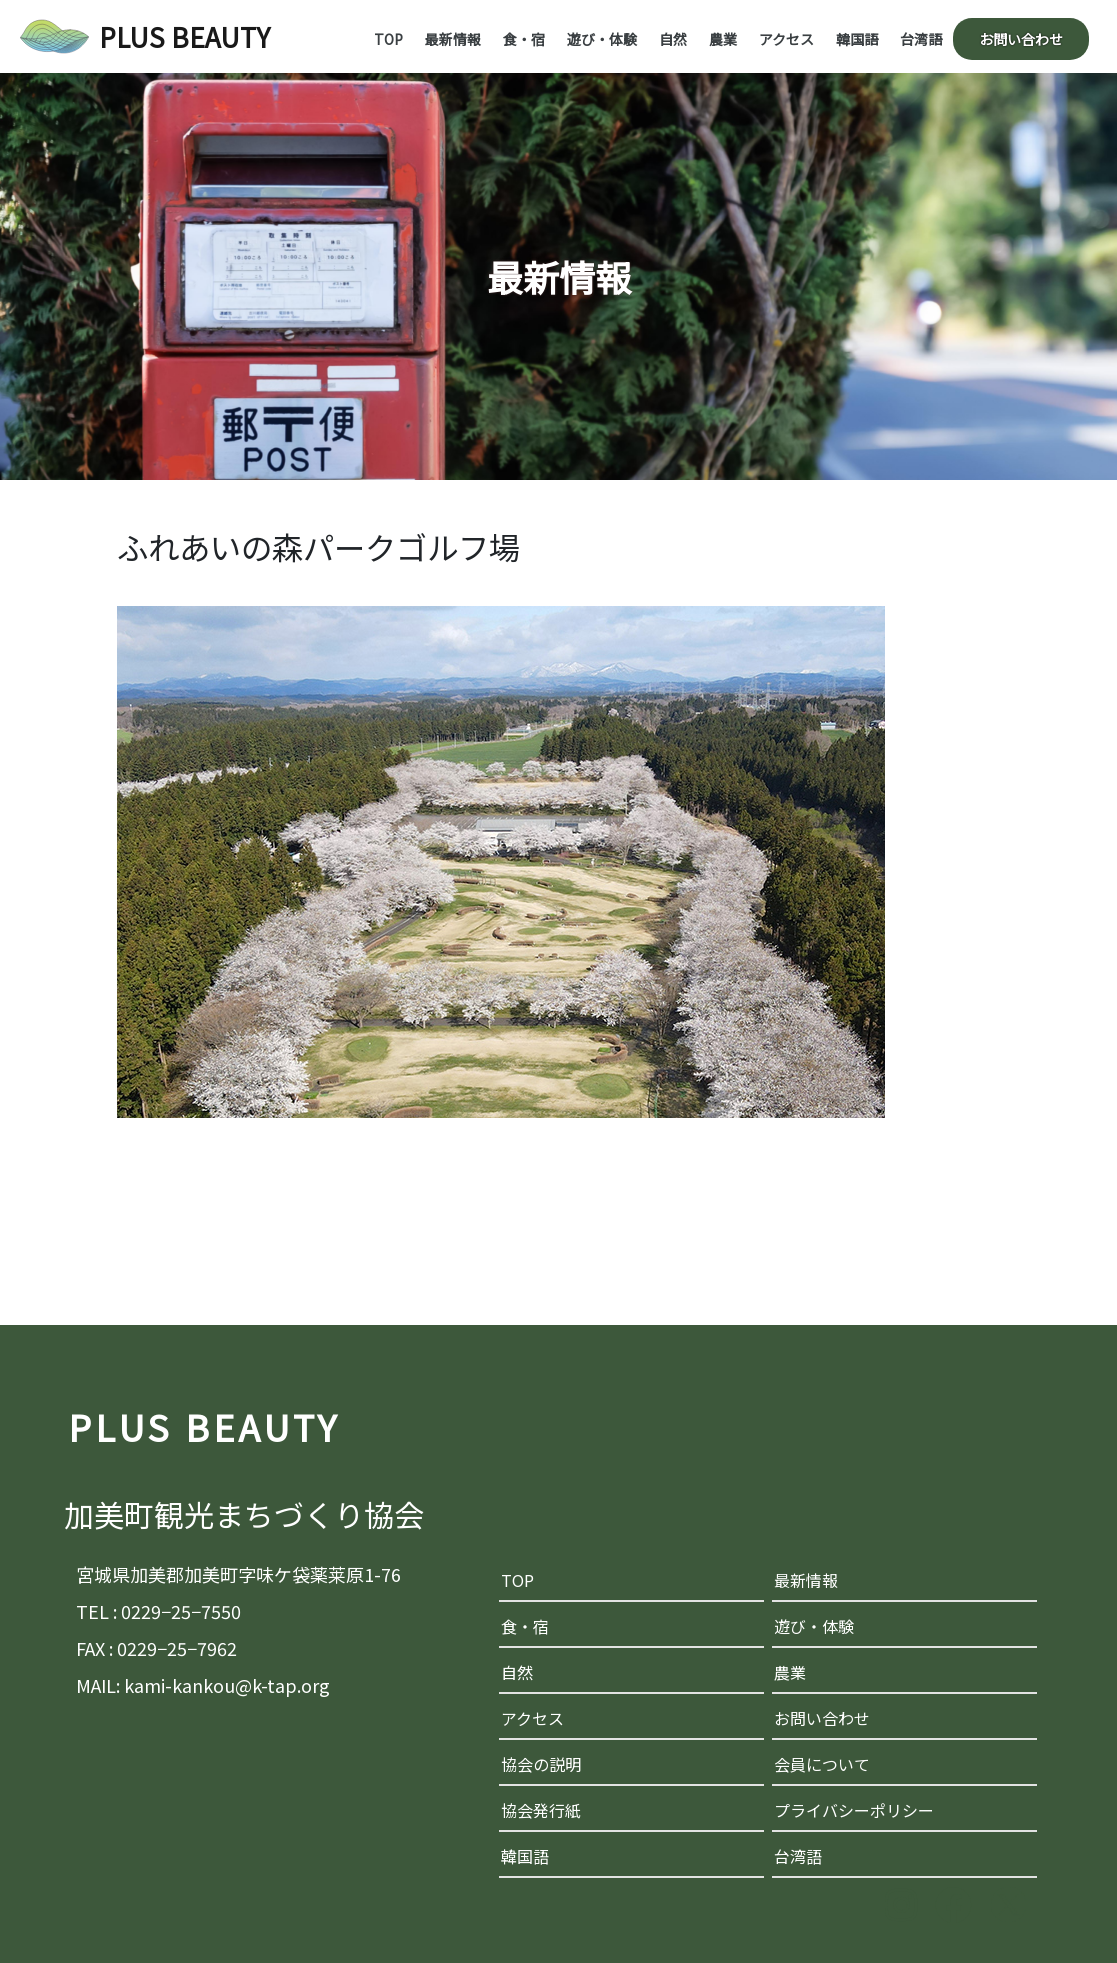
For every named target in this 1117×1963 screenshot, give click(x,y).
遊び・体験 (602, 39)
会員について (822, 1764)
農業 (723, 39)
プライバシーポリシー (854, 1810)
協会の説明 (541, 1764)
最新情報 (453, 39)
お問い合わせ (1021, 39)
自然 (673, 39)
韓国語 (857, 39)
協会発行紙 (541, 1810)
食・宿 (524, 39)
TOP (388, 39)
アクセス (786, 39)
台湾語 (921, 39)
